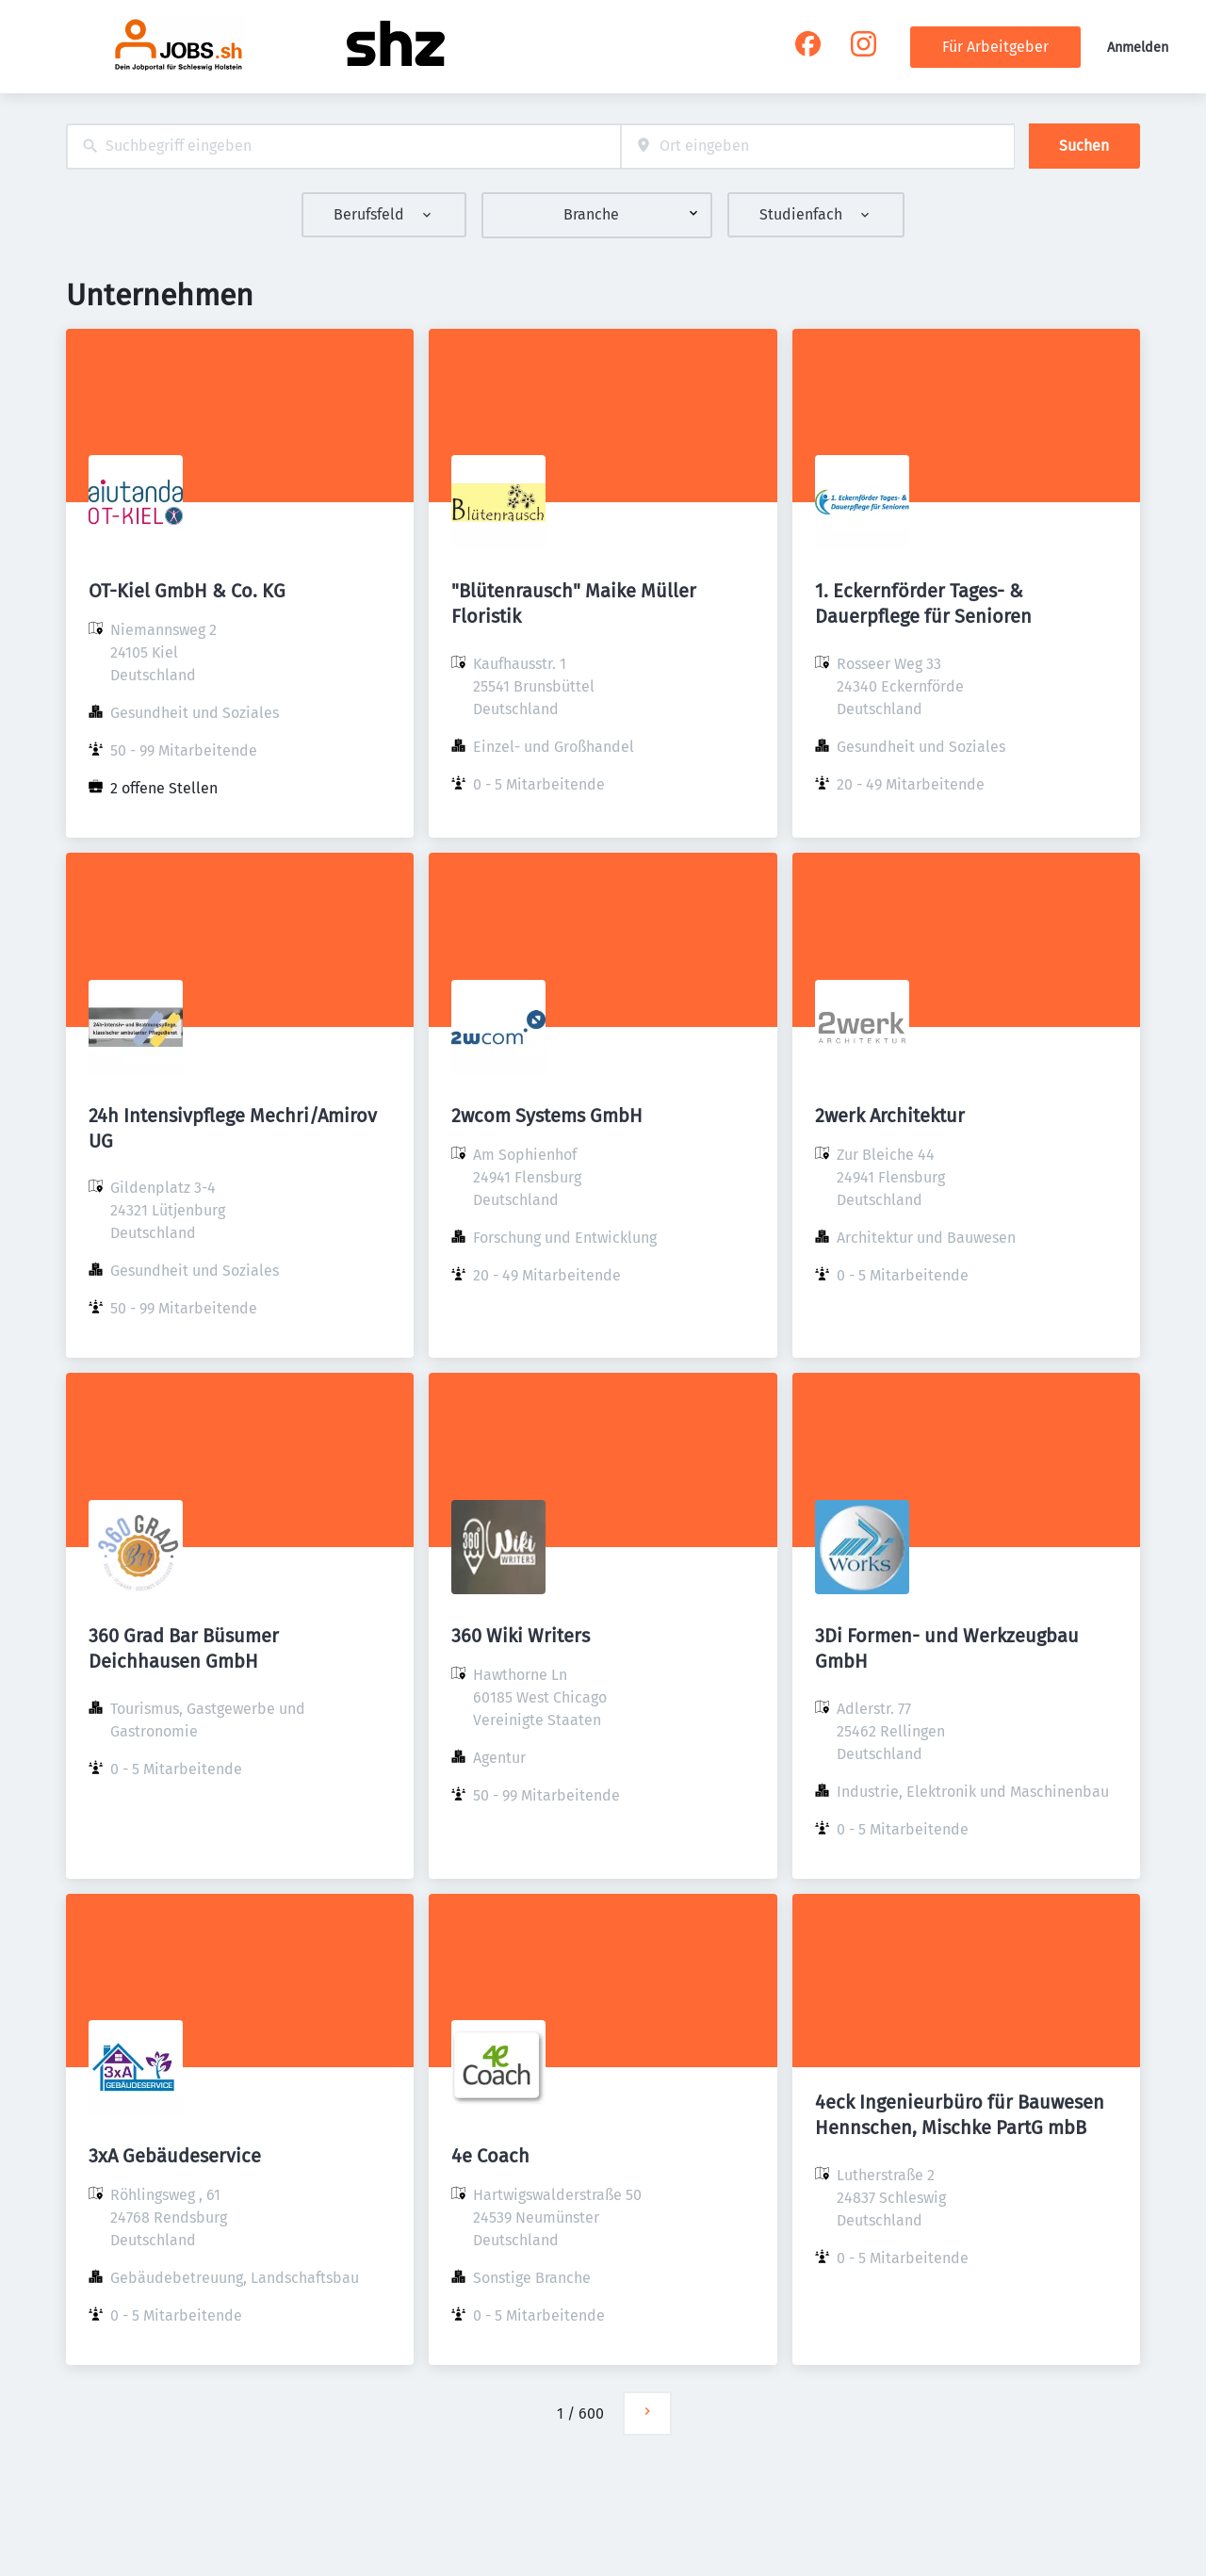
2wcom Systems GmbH (547, 1115)
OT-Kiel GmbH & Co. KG (187, 590)
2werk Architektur (890, 1115)
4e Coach (490, 2155)
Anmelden (1137, 48)
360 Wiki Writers (520, 1635)
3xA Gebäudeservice (175, 2155)
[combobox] (343, 146)
